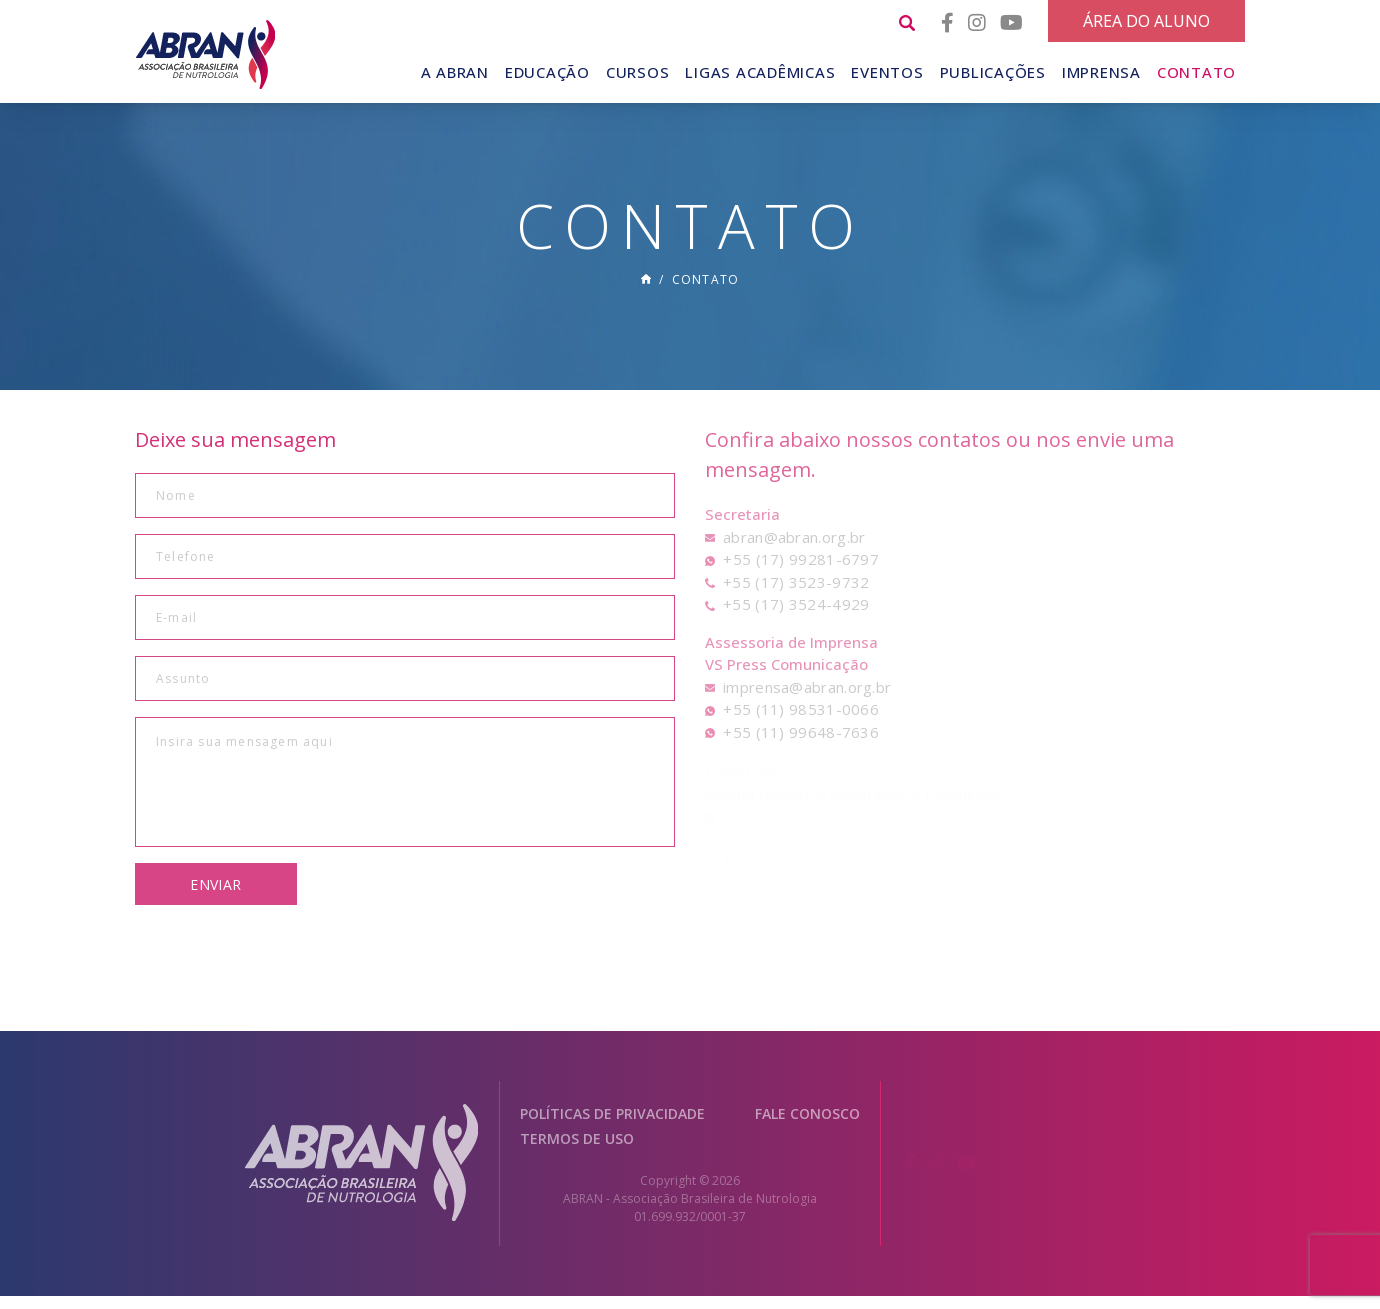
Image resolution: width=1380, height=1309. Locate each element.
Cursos (638, 72)
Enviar (215, 897)
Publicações (993, 72)
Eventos (887, 72)
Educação (547, 72)
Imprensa (1101, 72)
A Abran (455, 72)
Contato (1196, 72)
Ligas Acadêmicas (760, 72)
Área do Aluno (1146, 21)
